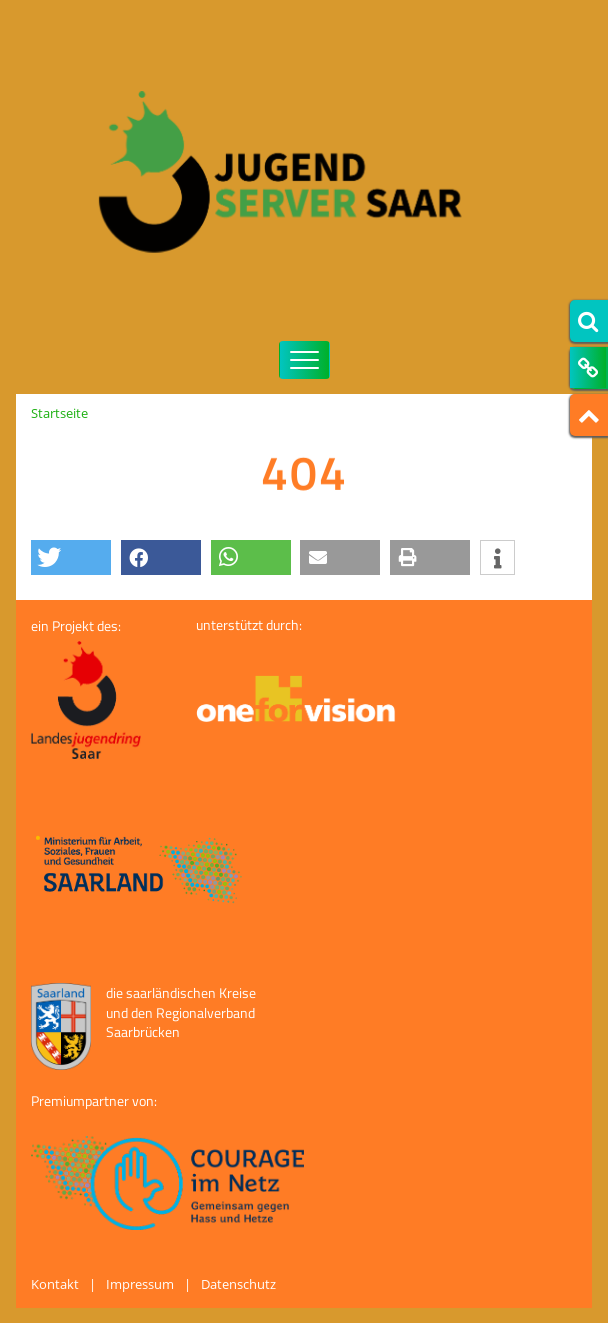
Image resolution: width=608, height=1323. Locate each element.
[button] (71, 557)
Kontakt (55, 1284)
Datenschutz (238, 1284)
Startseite (59, 413)
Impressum (140, 1284)
